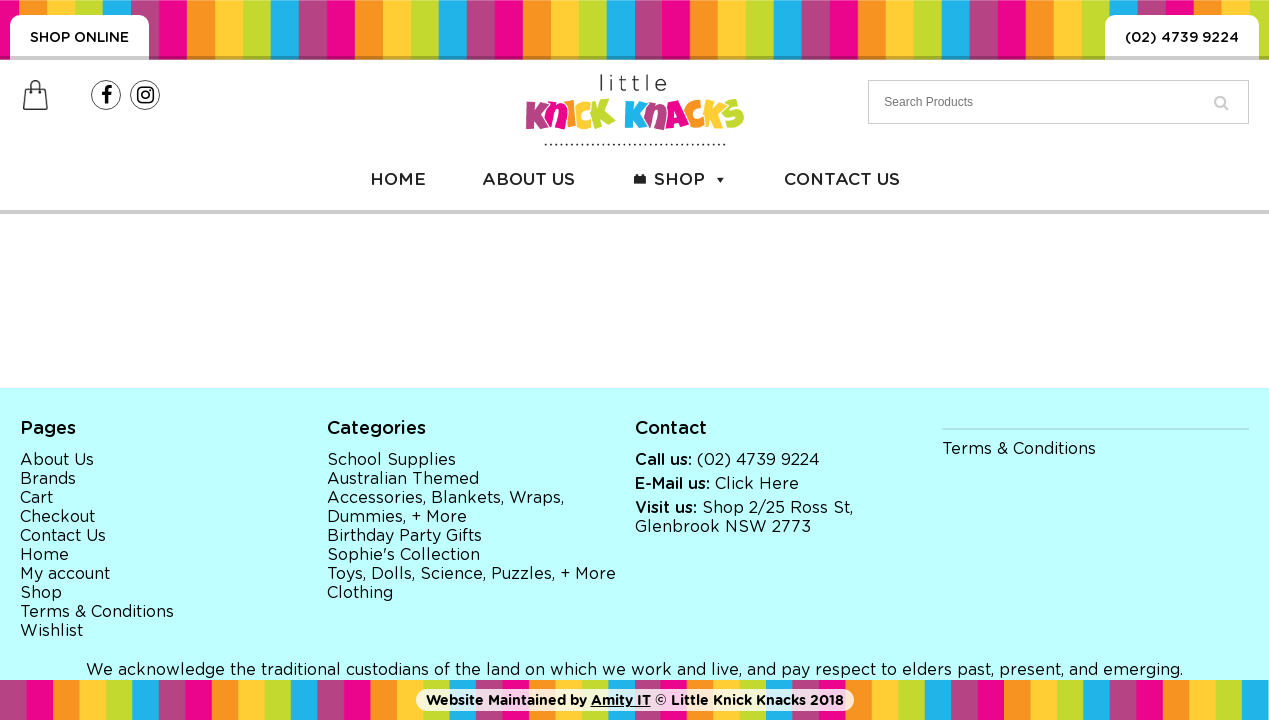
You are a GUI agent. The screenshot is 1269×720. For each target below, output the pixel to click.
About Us (528, 179)
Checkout (57, 517)
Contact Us (842, 179)
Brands (48, 479)
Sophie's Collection (403, 555)
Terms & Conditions (97, 612)
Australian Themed (403, 479)
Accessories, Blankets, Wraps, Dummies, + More (445, 507)
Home (398, 179)
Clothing (360, 593)
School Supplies (391, 460)
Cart (36, 498)
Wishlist (51, 631)
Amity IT (621, 700)
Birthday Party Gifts (404, 536)
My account (65, 574)
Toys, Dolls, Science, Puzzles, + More (471, 574)
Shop (691, 179)
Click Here (757, 484)
